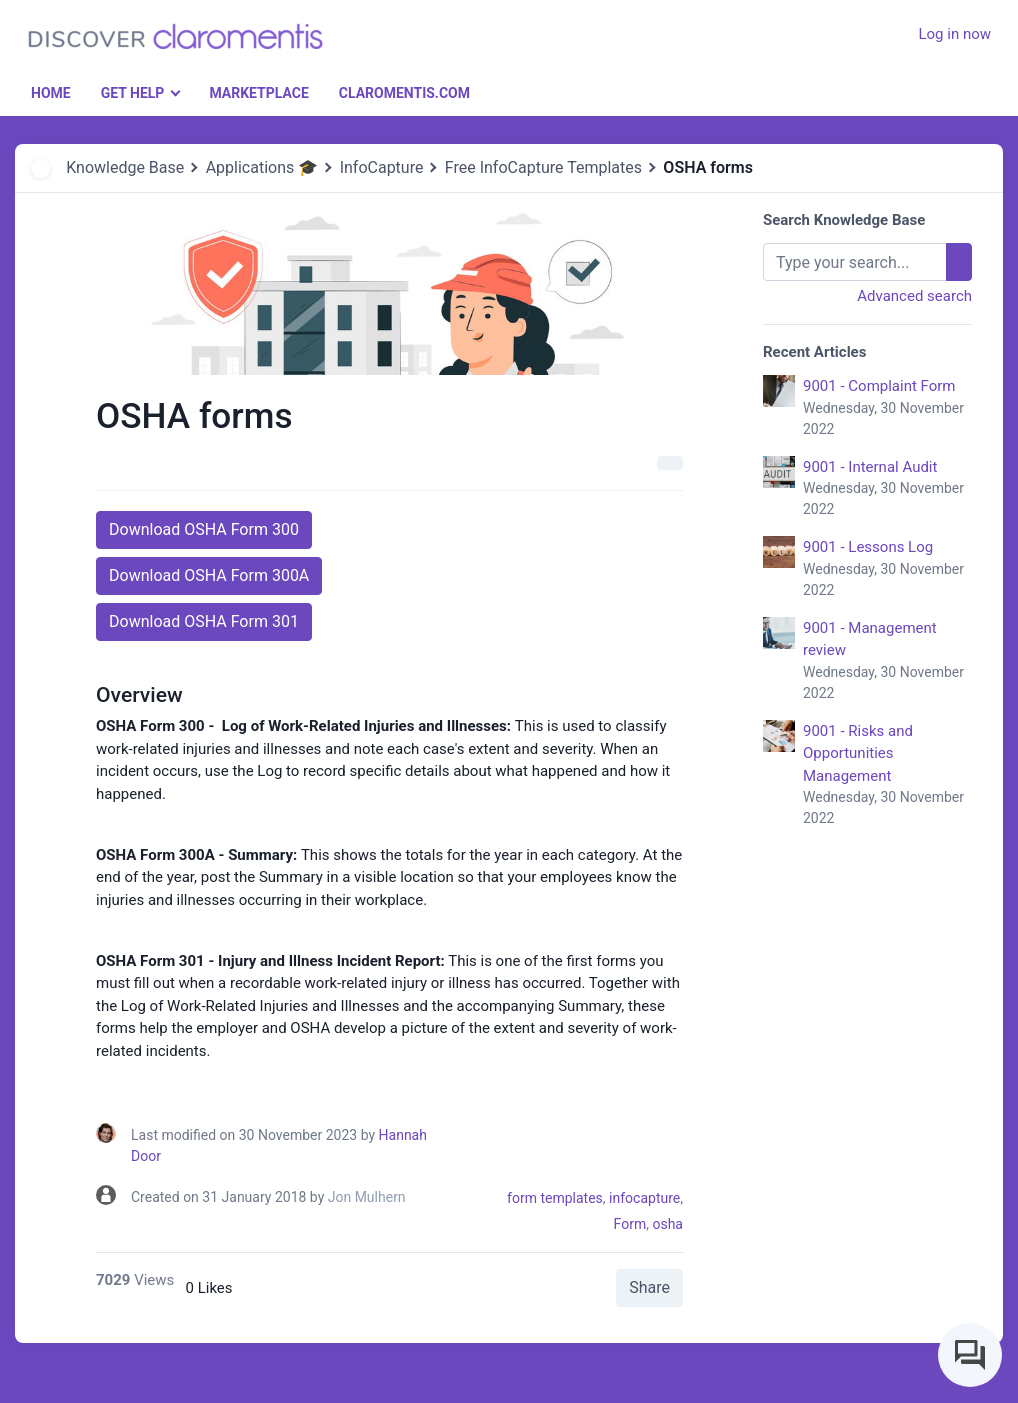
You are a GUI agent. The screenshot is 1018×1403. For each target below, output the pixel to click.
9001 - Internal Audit (887, 489)
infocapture (644, 1198)
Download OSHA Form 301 (204, 621)
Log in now (954, 34)
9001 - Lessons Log (887, 569)
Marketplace (258, 93)
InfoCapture (382, 167)
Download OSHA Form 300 (204, 529)
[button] (866, 23)
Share (649, 1287)
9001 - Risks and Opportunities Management (887, 776)
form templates (555, 1198)
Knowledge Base (125, 167)
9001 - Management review (887, 661)
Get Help (133, 93)
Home (51, 93)
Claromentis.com (404, 93)
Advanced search (914, 296)
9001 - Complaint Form (887, 408)
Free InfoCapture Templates (543, 167)
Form (630, 1224)
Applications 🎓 (262, 167)
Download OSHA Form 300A (209, 575)
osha (667, 1224)
